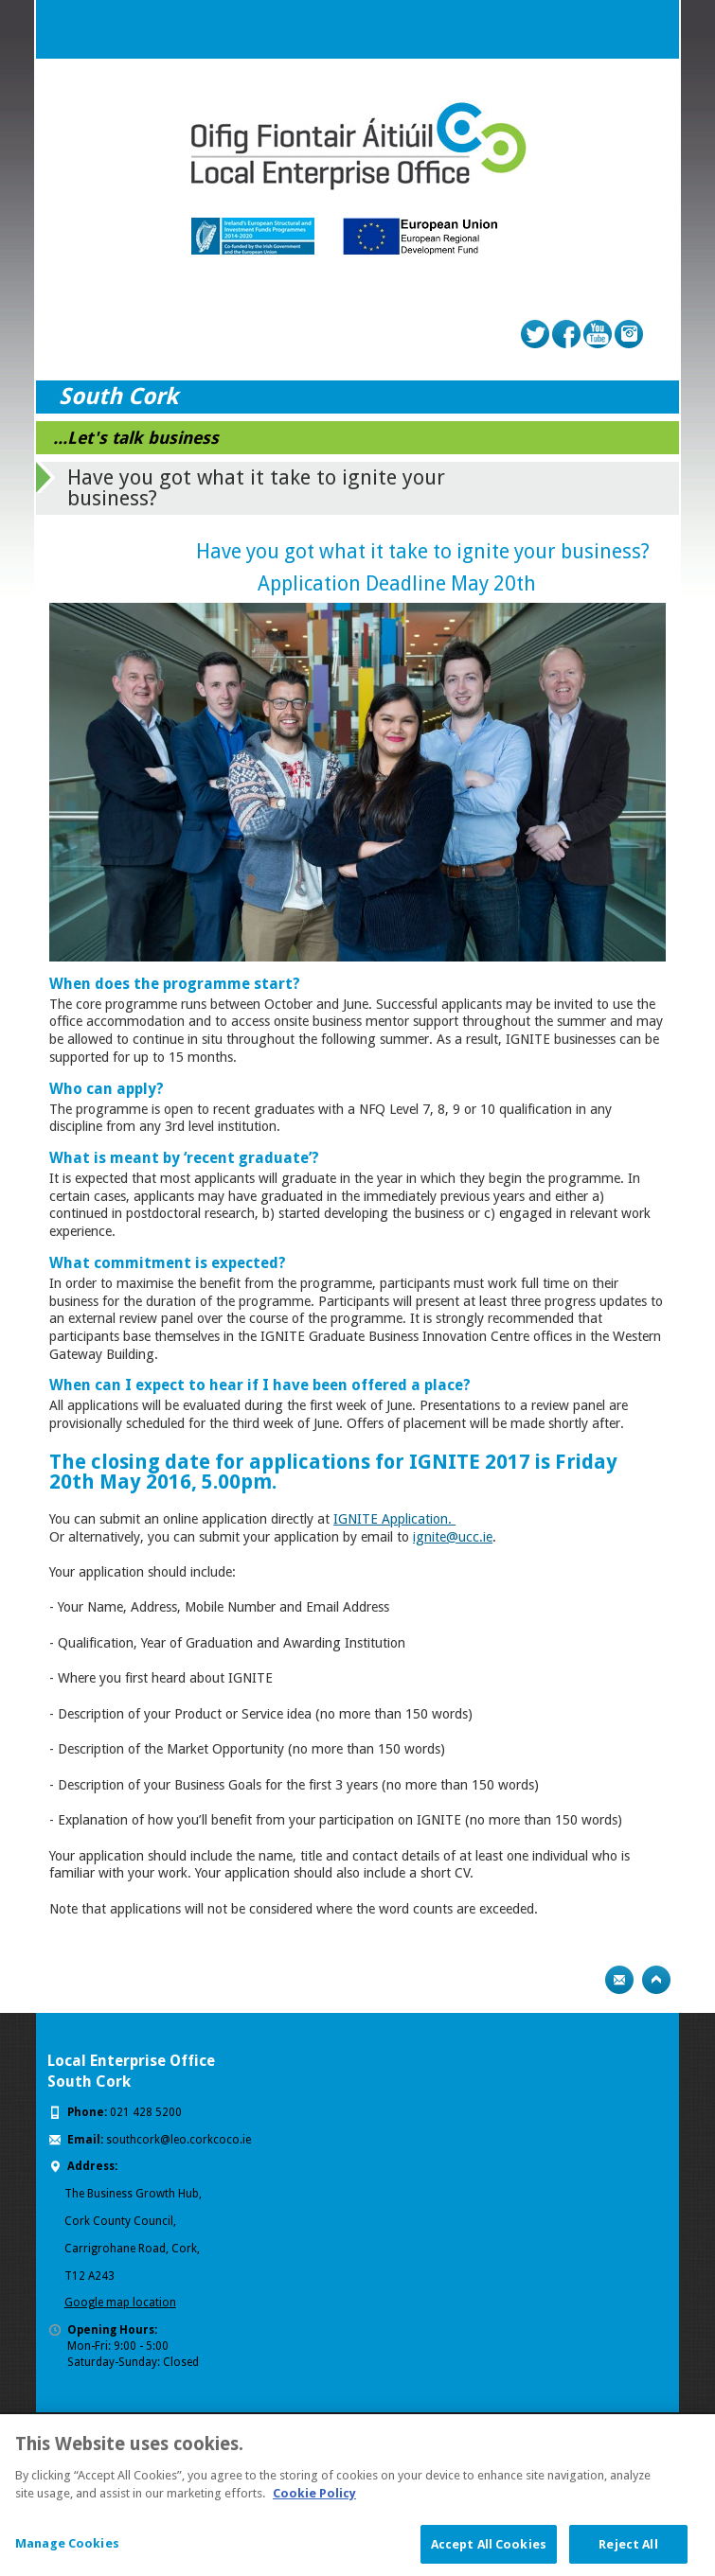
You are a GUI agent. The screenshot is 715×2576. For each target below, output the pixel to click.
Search (612, 29)
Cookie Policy (314, 2501)
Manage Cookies (67, 2551)
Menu (649, 29)
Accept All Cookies (488, 2552)
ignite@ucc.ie (452, 1536)
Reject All (628, 2552)
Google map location (120, 2302)
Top (656, 1980)
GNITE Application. (397, 1518)
